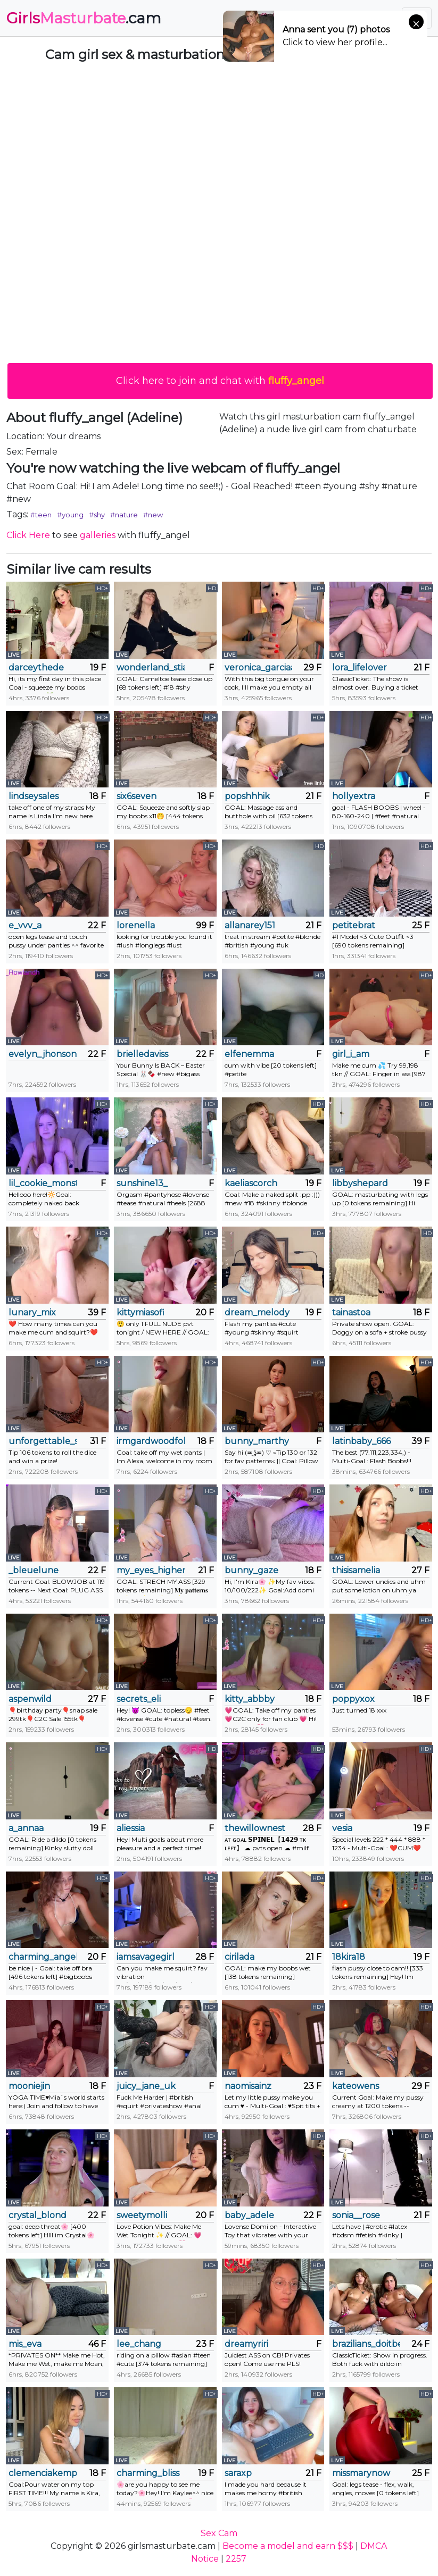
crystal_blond (38, 2215)
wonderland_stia (151, 667)
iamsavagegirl (146, 1957)
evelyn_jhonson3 (43, 1054)
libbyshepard (360, 1183)
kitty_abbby (250, 1699)
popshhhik (247, 796)
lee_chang (139, 2344)
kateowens (355, 2086)
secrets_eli (139, 1699)
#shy (97, 514)
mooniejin (29, 2086)
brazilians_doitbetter (366, 2344)
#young (70, 514)
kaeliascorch (251, 1183)
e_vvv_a (25, 925)
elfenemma (249, 1054)
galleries (97, 535)
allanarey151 (250, 925)
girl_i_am (350, 1054)
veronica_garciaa (259, 667)
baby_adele (249, 2215)
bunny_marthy (257, 1441)
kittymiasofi (140, 1312)
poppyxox (353, 1699)
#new (153, 514)
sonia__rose (356, 2215)
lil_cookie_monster (43, 1183)
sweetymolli (142, 2215)
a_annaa (26, 1828)
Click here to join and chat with (220, 381)
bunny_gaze (251, 1570)
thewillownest (255, 1828)
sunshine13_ (142, 1183)
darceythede (36, 667)
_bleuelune (34, 1570)
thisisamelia (356, 1570)
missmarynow (361, 2473)
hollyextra (353, 796)
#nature (124, 514)
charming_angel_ (43, 1957)
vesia (342, 1828)
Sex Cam (219, 2533)
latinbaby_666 (361, 1441)
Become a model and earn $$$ (287, 2546)
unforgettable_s (43, 1441)
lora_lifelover (359, 667)
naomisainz (248, 2086)
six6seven (136, 796)
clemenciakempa (43, 2473)
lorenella (136, 925)
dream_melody (257, 1312)
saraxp (238, 2473)
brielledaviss (142, 1054)
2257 (236, 2559)
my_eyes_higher (151, 1570)
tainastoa (351, 1312)
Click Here (28, 535)
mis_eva (25, 2344)
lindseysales (34, 796)
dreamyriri (246, 2344)
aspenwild (30, 1699)
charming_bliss (148, 2473)
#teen (41, 514)
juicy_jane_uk (146, 2086)
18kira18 (348, 1957)
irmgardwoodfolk (151, 1441)
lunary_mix (32, 1312)
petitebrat (353, 925)
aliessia (131, 1828)
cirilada (239, 1957)
